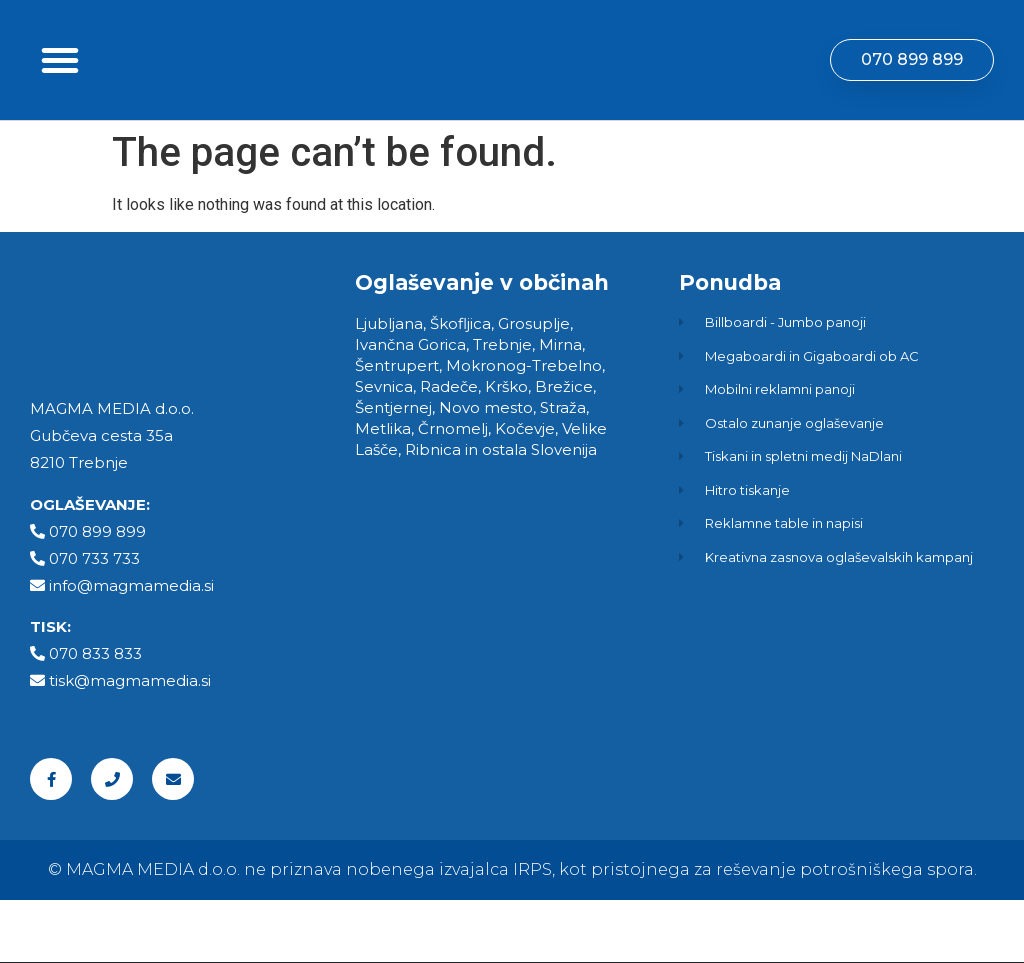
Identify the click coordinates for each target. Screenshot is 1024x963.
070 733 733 (94, 620)
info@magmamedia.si (131, 647)
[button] (60, 91)
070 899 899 (97, 593)
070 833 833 (95, 716)
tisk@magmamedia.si (130, 743)
